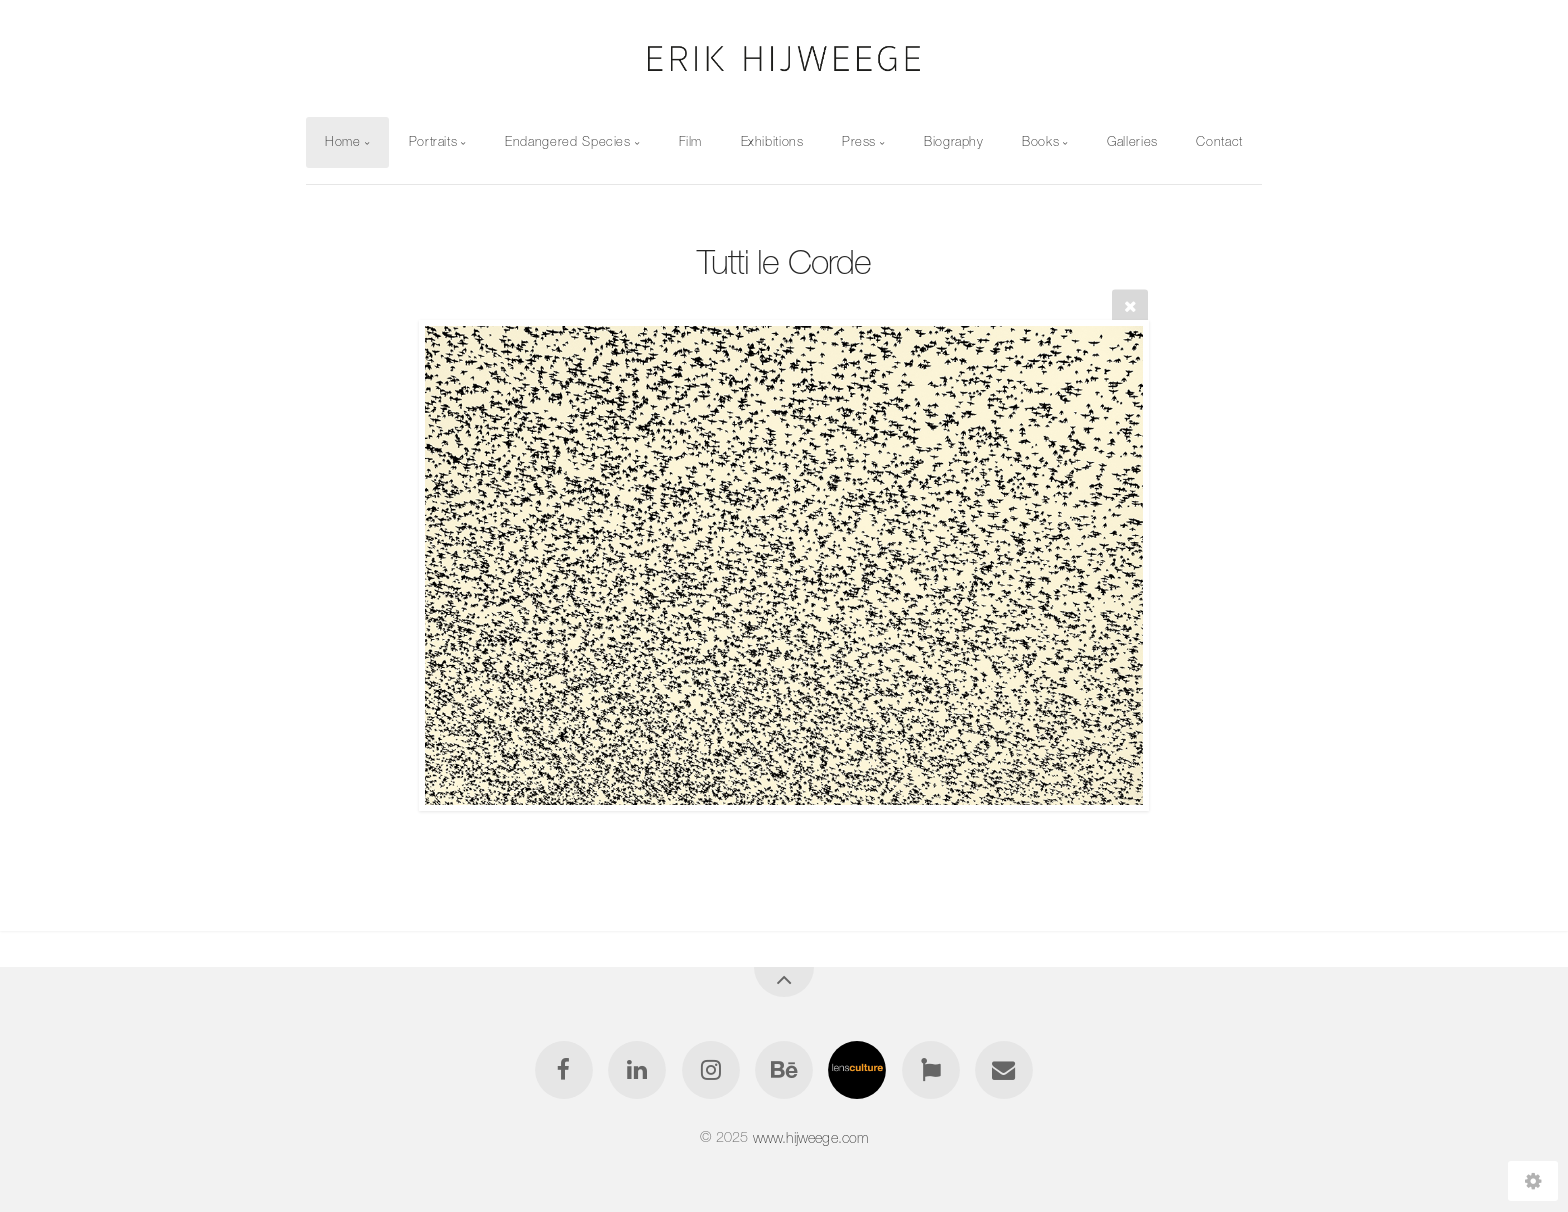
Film (691, 141)
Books (1040, 141)
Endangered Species (568, 141)
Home (343, 141)
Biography (954, 141)
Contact (1219, 141)
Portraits (433, 141)
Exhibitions (772, 141)
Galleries (1132, 141)
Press (859, 141)
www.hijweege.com (811, 1137)
